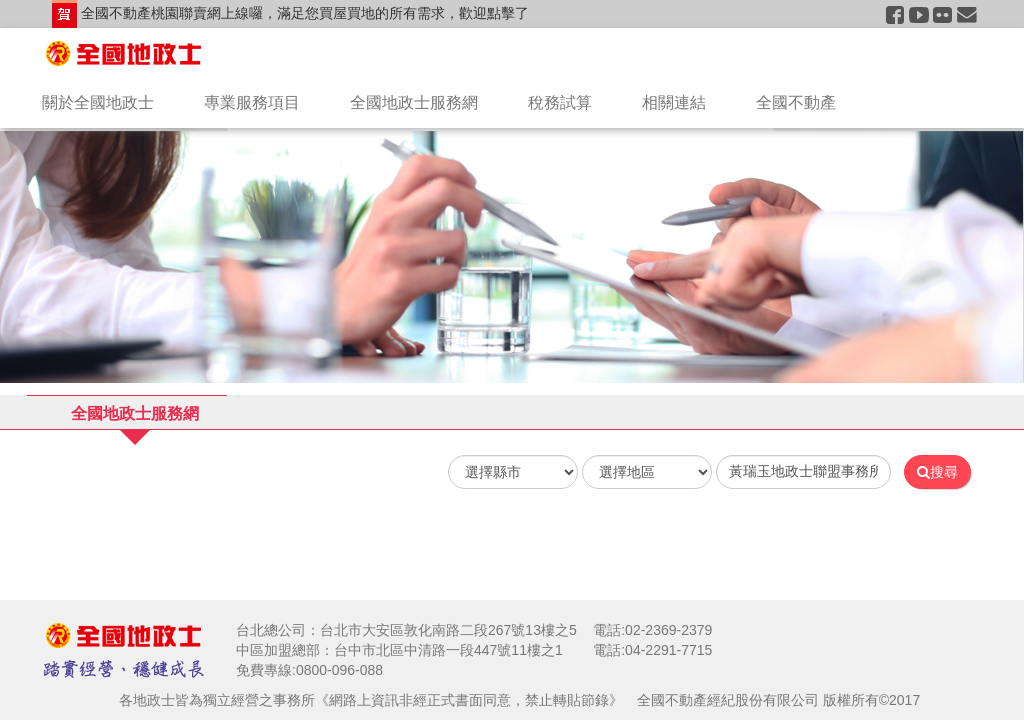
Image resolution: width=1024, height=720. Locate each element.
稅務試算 (560, 102)
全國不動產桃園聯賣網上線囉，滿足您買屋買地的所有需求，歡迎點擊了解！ (290, 16)
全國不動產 (796, 102)
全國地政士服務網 (414, 102)
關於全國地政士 (98, 102)
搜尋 (937, 472)
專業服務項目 (252, 102)
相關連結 (674, 102)
